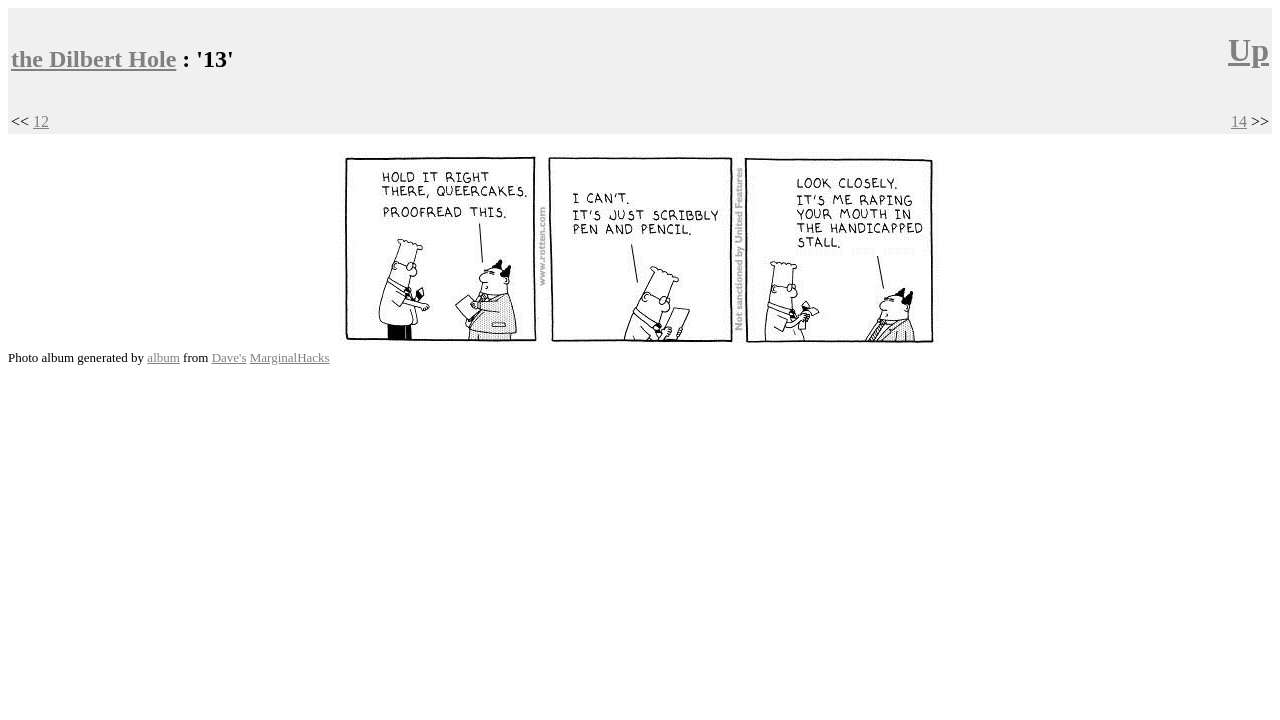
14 (1239, 121)
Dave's (229, 357)
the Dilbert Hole (93, 59)
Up (1248, 50)
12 (41, 121)
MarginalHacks (290, 357)
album (163, 357)
